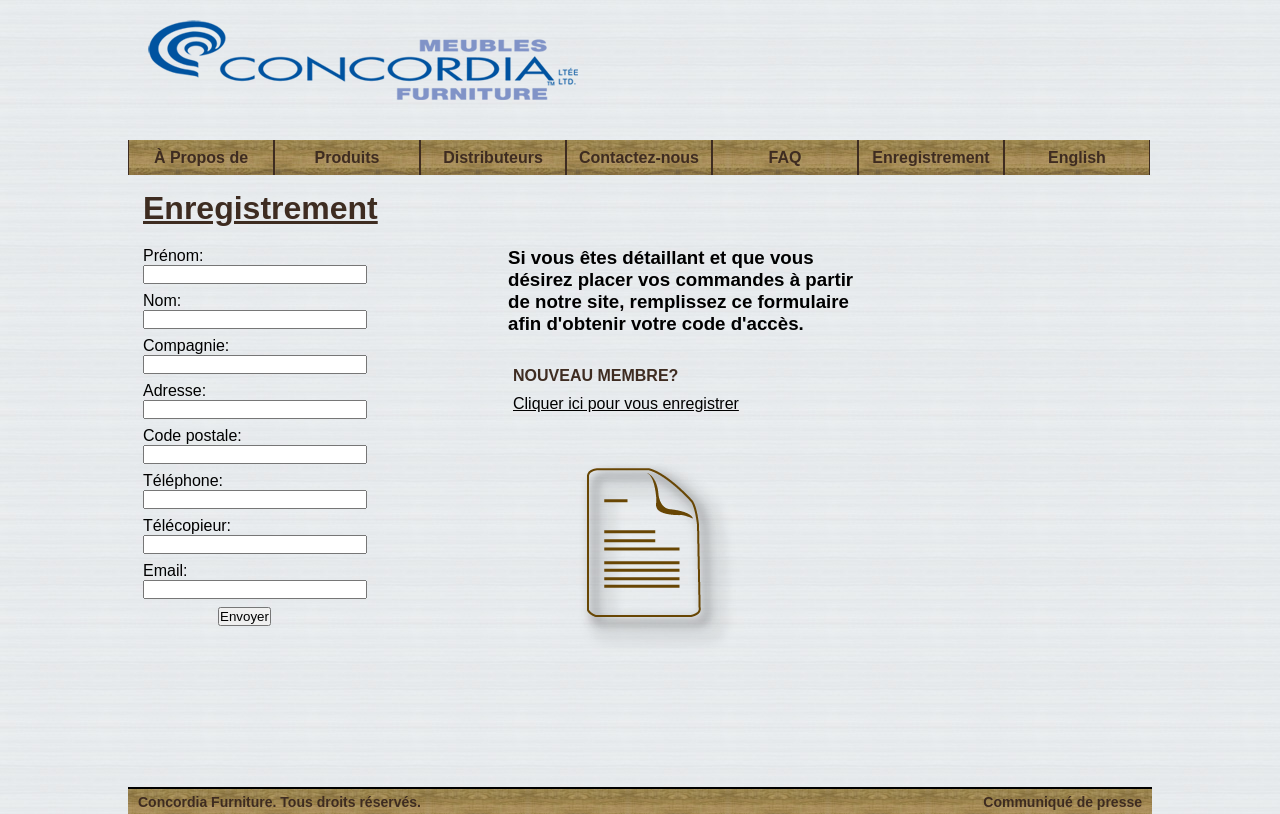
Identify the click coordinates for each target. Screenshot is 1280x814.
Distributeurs (493, 157)
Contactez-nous (639, 157)
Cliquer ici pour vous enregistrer (626, 403)
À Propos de (201, 157)
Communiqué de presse (1062, 802)
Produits (347, 157)
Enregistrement (930, 157)
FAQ (785, 157)
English (1077, 157)
